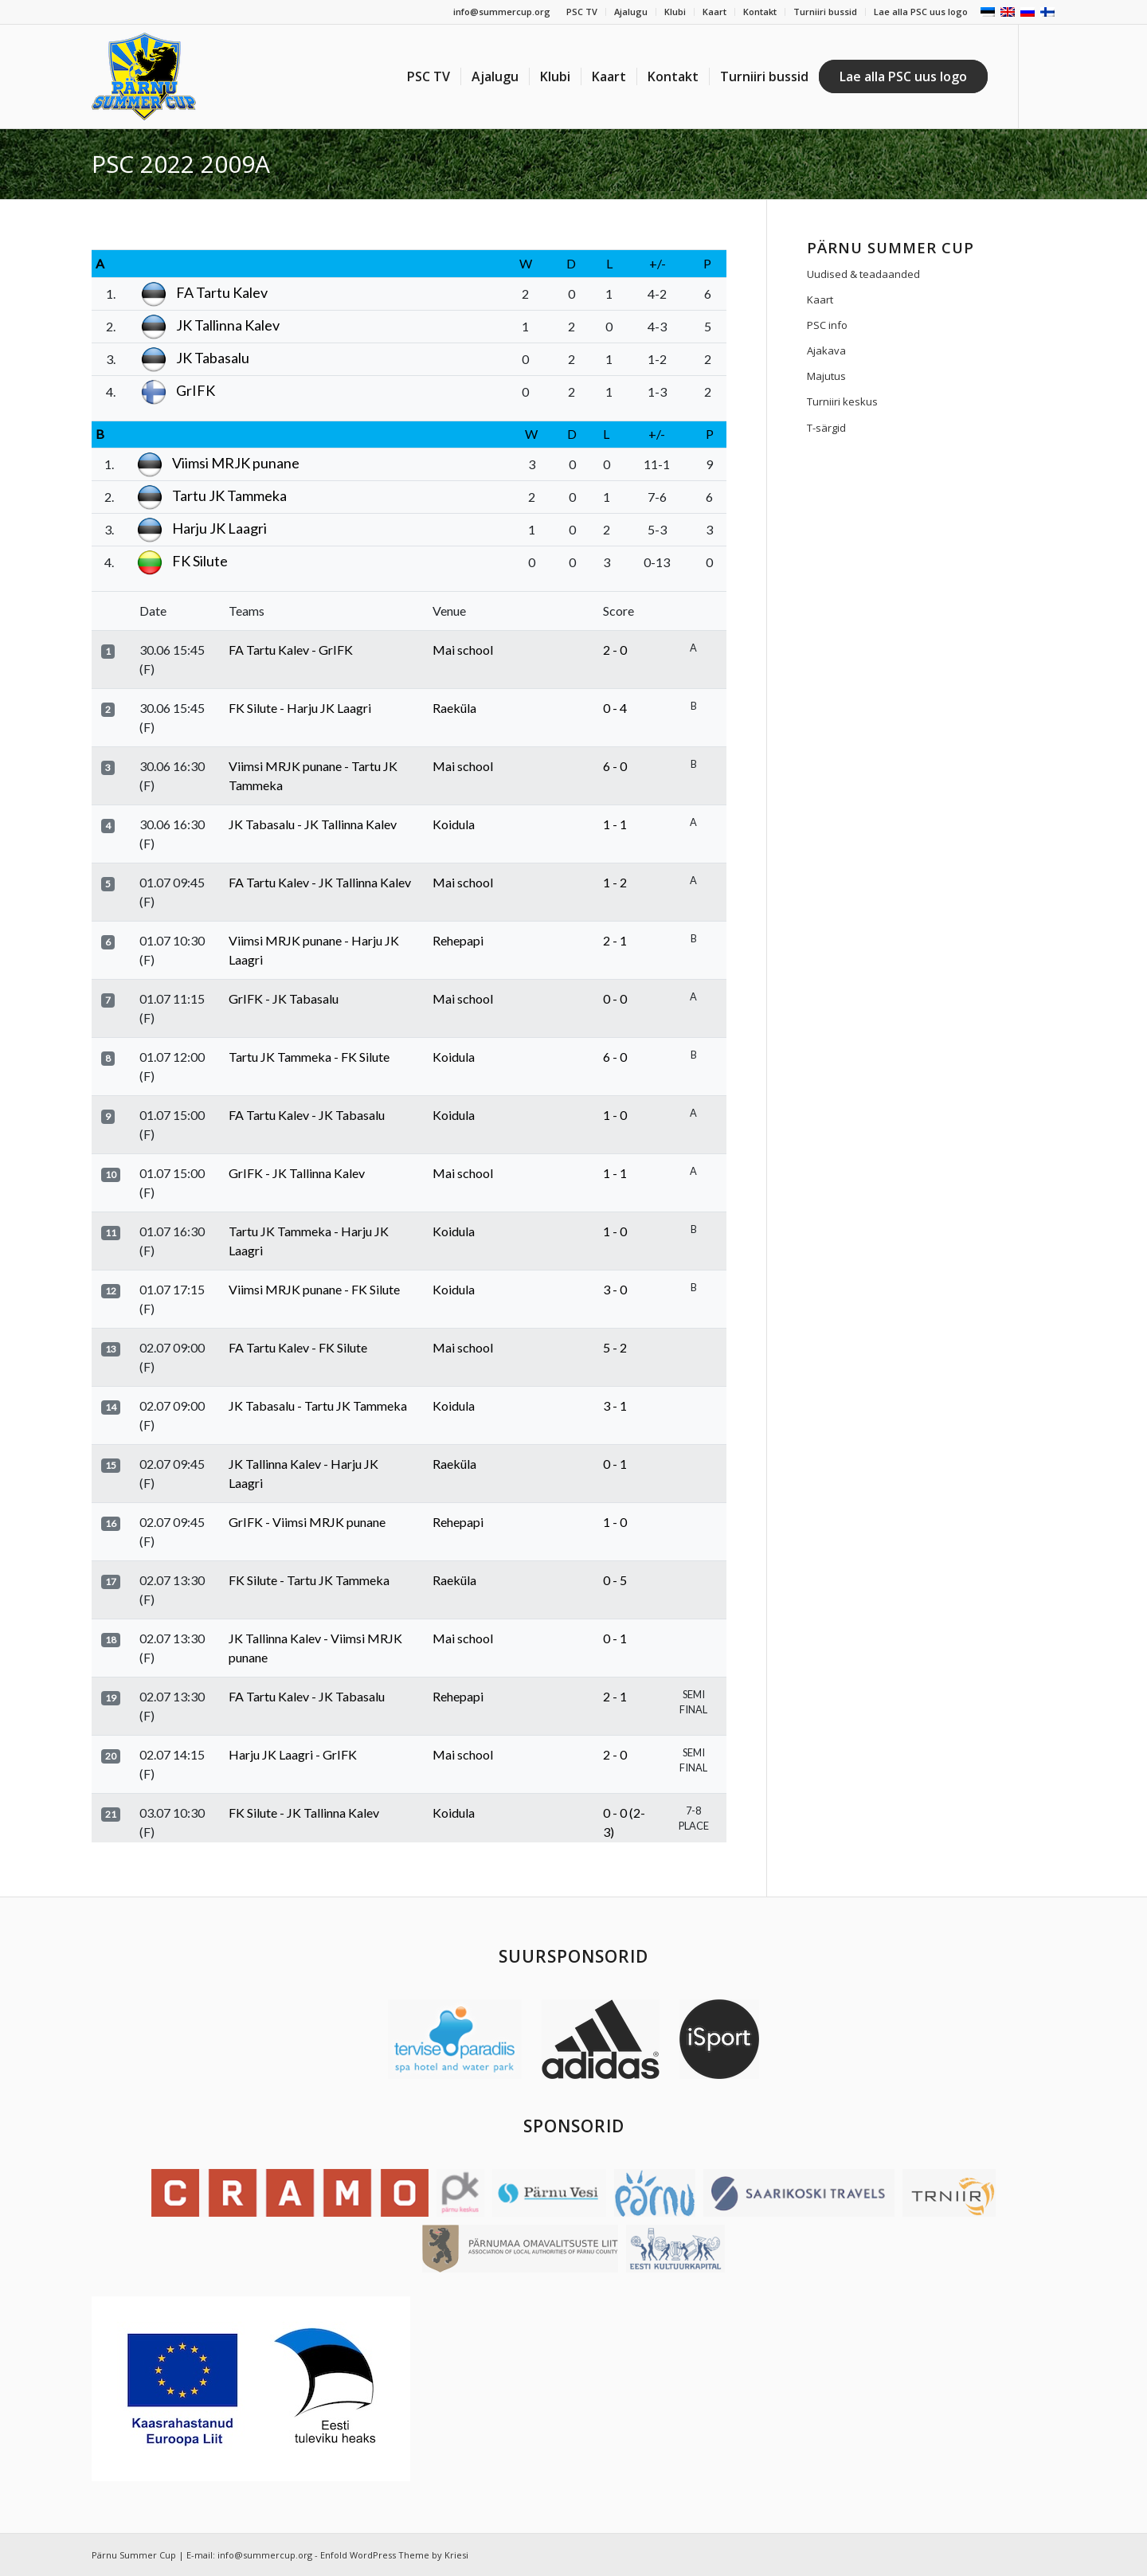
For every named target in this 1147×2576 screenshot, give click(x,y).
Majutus (826, 376)
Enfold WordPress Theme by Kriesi (394, 2555)
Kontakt (760, 12)
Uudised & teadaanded (863, 274)
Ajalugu (631, 12)
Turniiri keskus (842, 401)
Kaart (714, 12)
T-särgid (826, 428)
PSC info (827, 325)
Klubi (675, 12)
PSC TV (581, 12)
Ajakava (826, 350)
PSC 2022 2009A (181, 163)
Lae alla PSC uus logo (921, 12)
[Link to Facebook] (1043, 76)
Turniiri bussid (825, 12)
